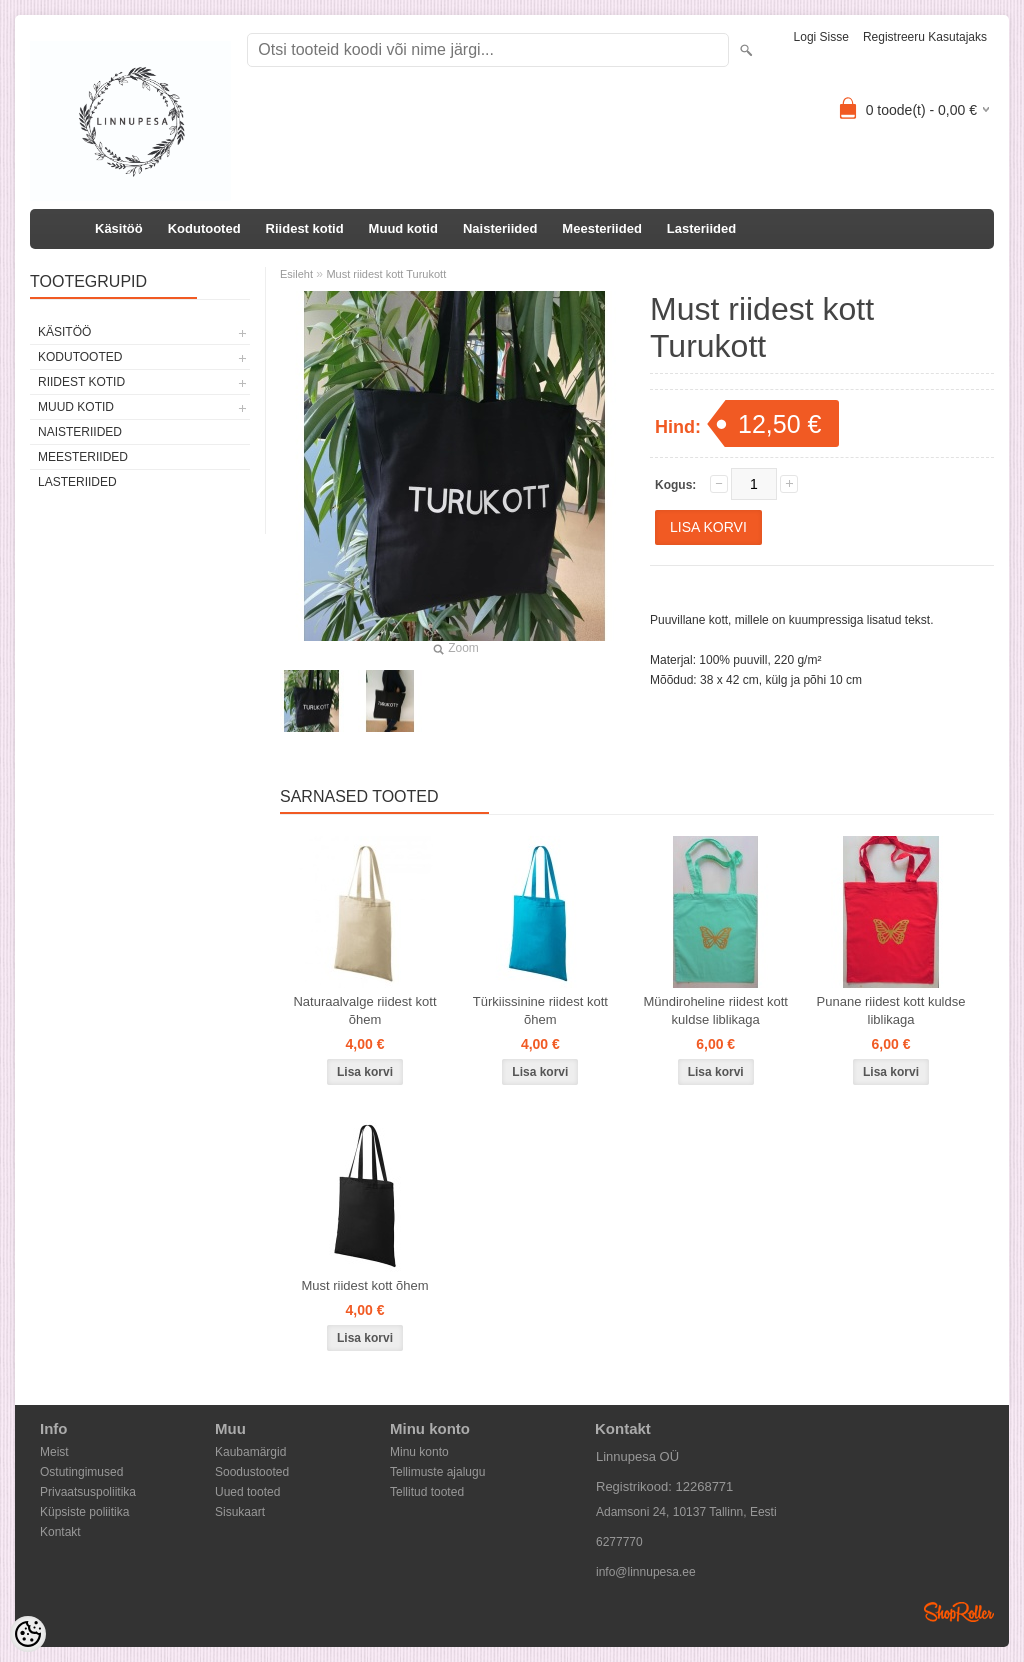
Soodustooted (252, 1472)
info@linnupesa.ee (646, 1572)
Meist (54, 1452)
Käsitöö (119, 228)
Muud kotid (403, 228)
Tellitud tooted (427, 1492)
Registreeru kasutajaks (925, 37)
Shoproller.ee (959, 1612)
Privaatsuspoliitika (88, 1492)
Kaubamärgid (250, 1452)
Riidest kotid (305, 228)
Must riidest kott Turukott (386, 274)
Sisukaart (240, 1512)
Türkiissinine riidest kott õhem (540, 1010)
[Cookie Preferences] (28, 1634)
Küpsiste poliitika (84, 1512)
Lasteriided (701, 228)
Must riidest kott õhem (364, 1285)
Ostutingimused (81, 1472)
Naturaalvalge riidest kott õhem (364, 1010)
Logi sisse (821, 37)
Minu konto (419, 1452)
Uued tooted (247, 1492)
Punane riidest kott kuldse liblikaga (891, 1010)
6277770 (619, 1542)
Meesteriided (601, 228)
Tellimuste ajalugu (437, 1472)
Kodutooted (204, 228)
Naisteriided (500, 228)
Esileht (296, 274)
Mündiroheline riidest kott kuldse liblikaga (715, 1010)
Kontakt (60, 1532)
